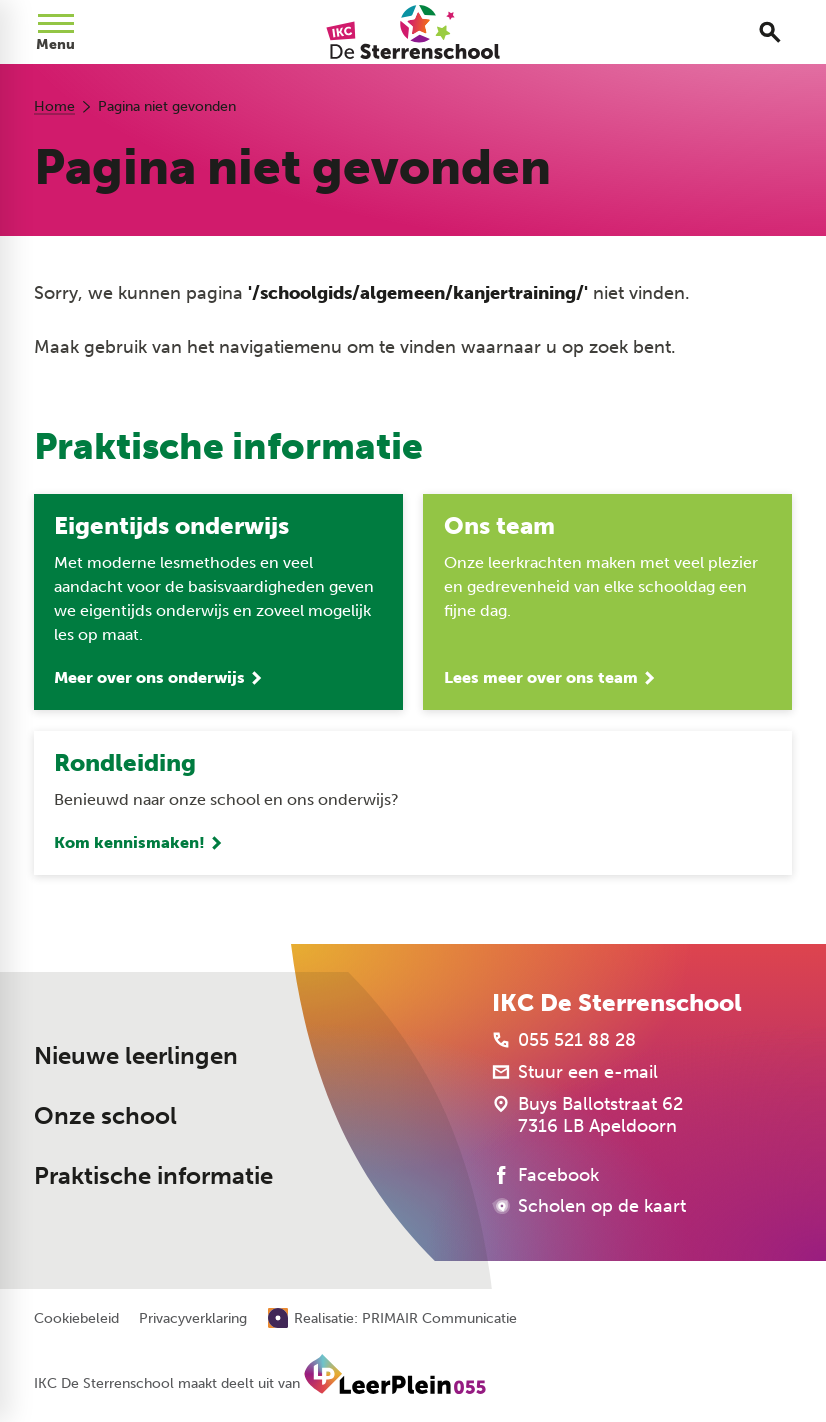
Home (54, 106)
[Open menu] (56, 32)
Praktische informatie (153, 1175)
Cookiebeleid (76, 1319)
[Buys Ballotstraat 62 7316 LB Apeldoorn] (587, 1115)
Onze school (105, 1115)
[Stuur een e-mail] (575, 1072)
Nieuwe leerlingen (136, 1055)
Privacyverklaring (193, 1319)
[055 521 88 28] (564, 1040)
